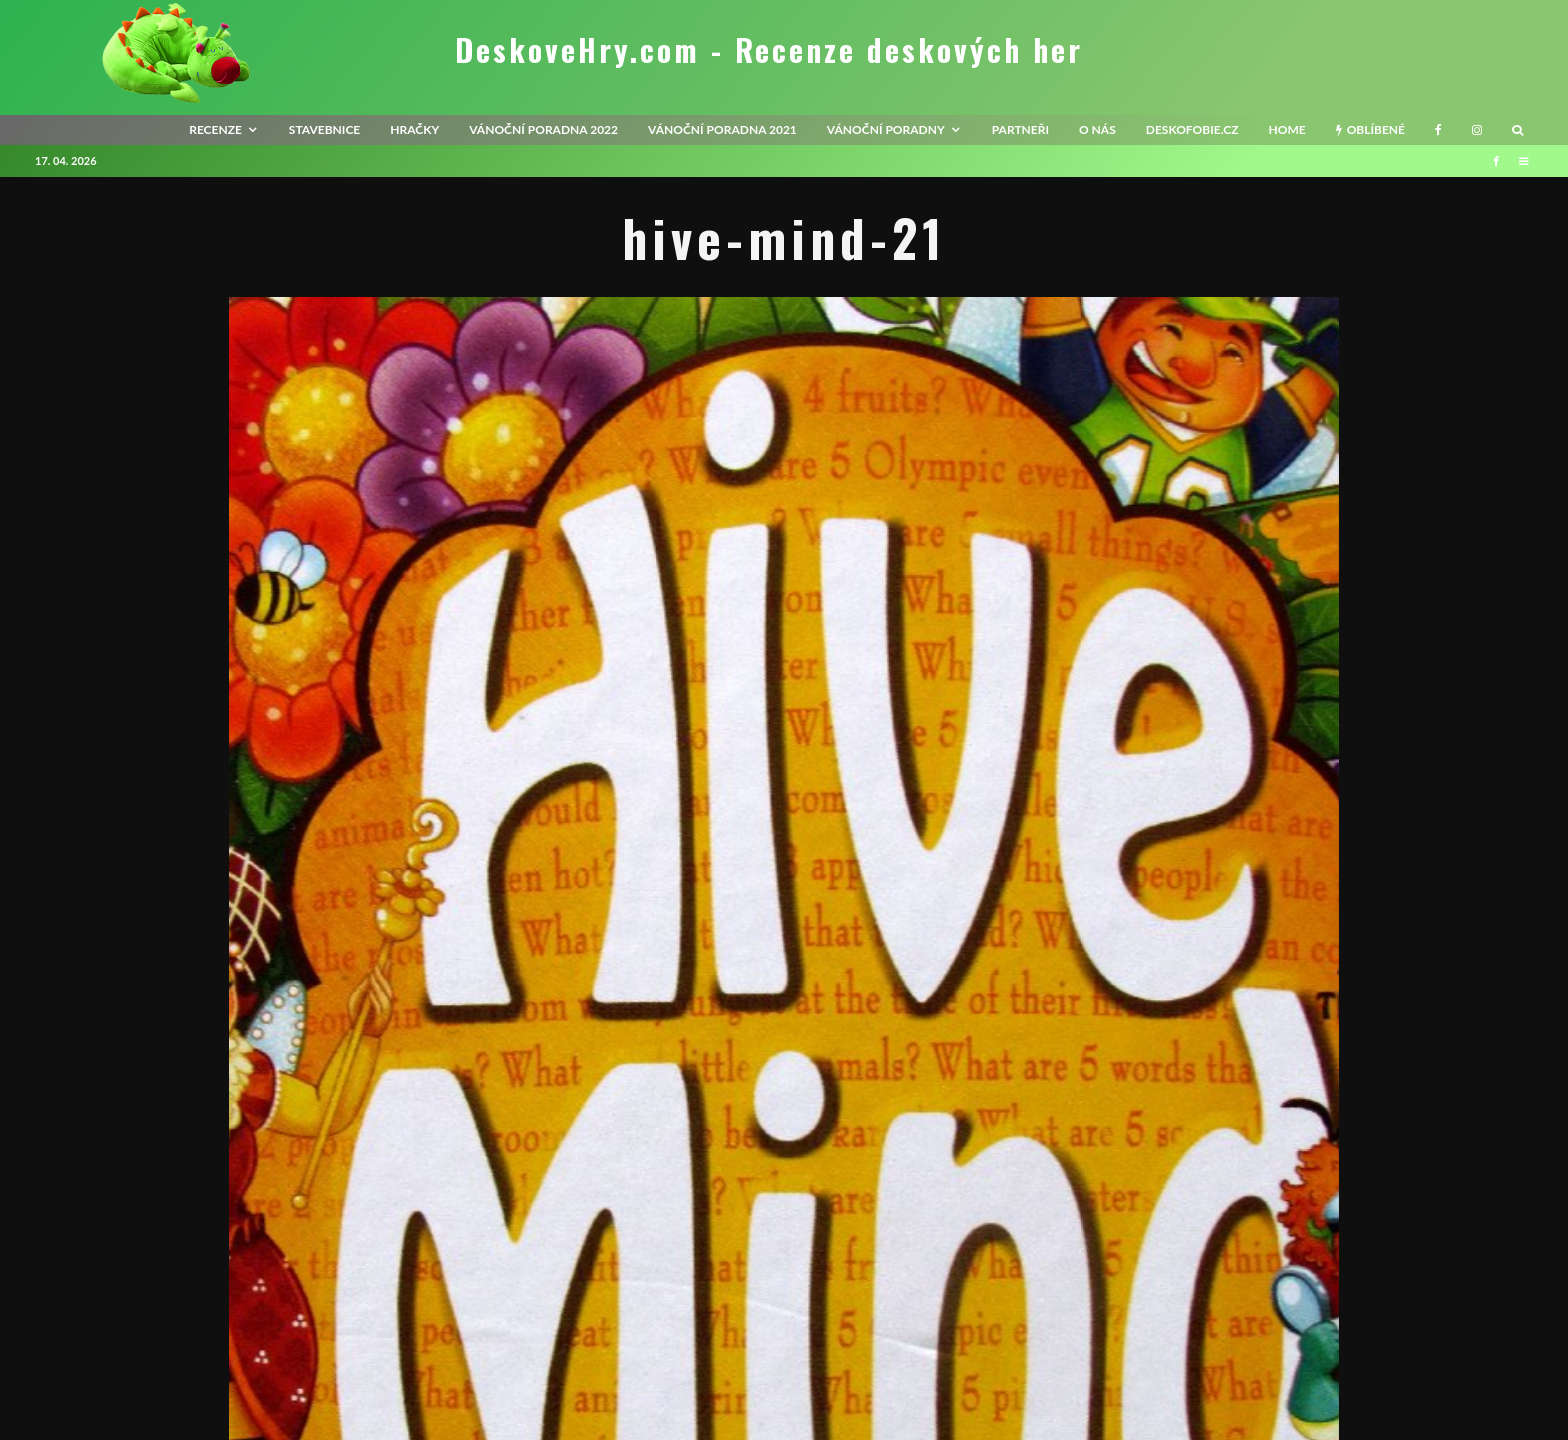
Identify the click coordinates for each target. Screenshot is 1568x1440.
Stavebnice (324, 129)
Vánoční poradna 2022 (543, 129)
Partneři (1020, 129)
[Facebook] (1438, 130)
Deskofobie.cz (1192, 129)
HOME (1286, 129)
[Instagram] (1477, 130)
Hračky (414, 129)
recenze (215, 129)
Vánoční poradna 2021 (722, 129)
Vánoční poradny (886, 129)
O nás (1097, 129)
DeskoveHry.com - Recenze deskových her (769, 50)
